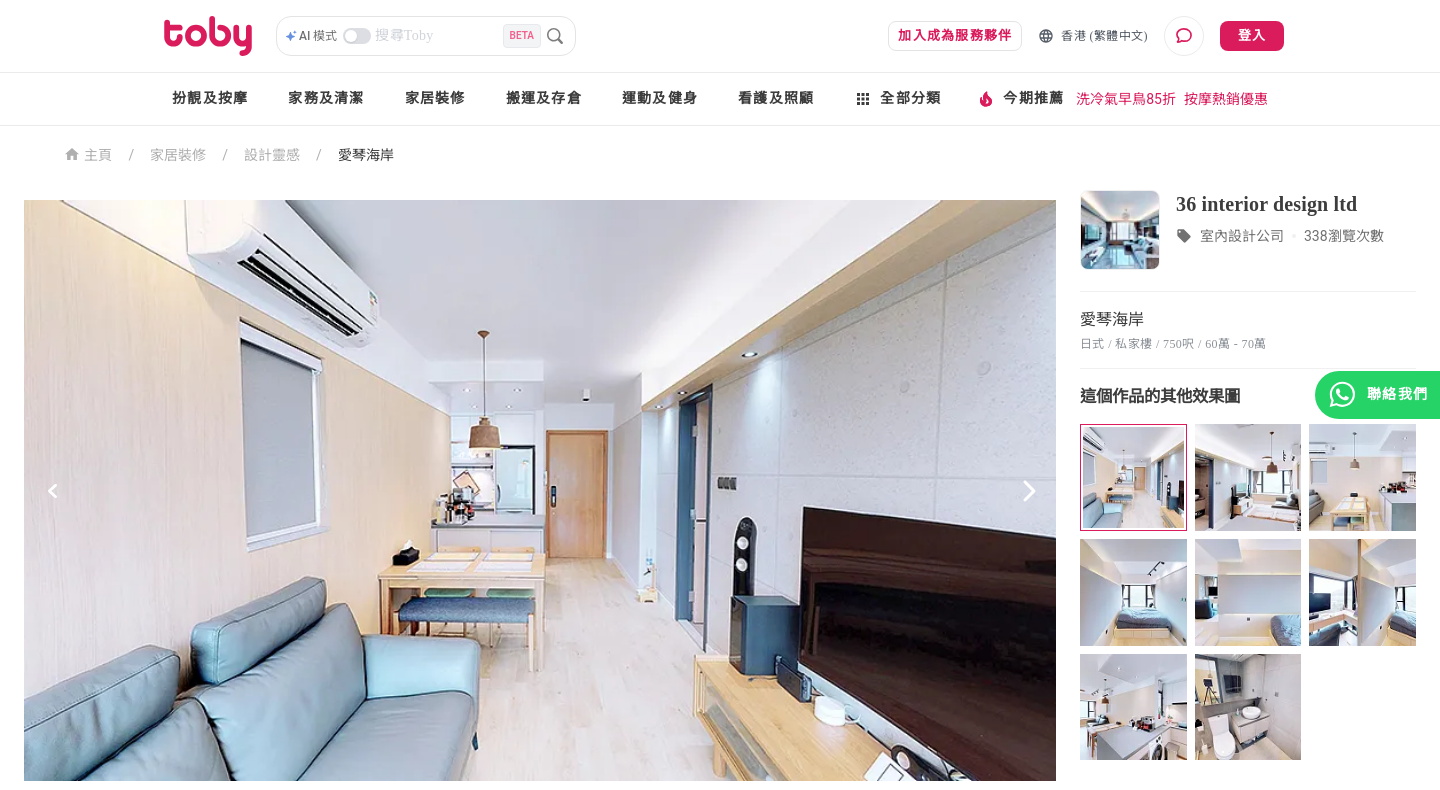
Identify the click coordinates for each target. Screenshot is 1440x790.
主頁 (88, 153)
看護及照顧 (776, 98)
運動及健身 (660, 98)
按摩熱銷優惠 (1226, 99)
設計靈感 (272, 155)
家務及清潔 (326, 98)
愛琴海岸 (366, 155)
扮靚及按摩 (210, 98)
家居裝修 (435, 98)
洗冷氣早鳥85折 (1126, 99)
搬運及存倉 (544, 98)
